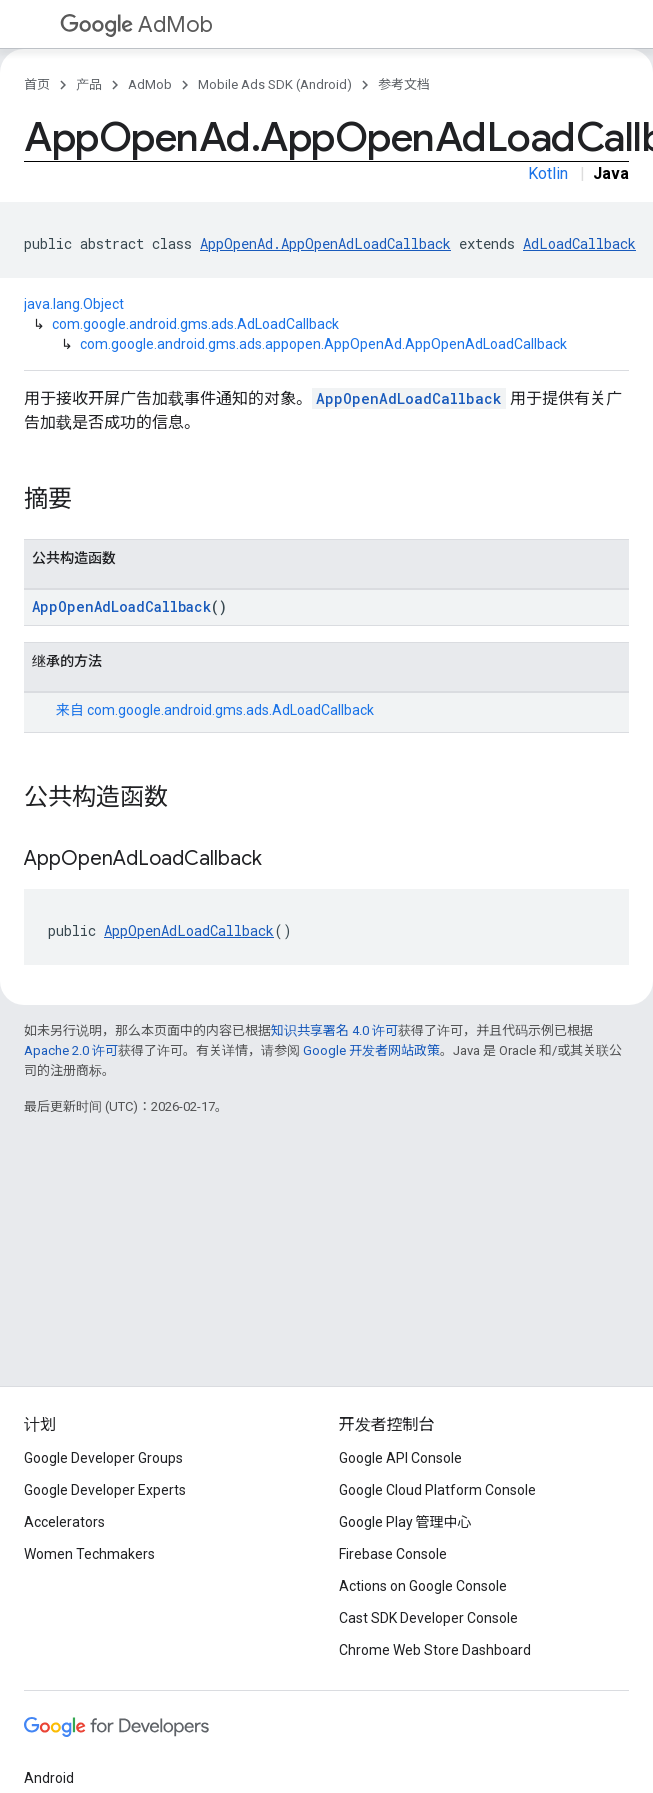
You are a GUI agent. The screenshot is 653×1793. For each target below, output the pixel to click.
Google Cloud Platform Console (437, 1490)
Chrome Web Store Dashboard (435, 1650)
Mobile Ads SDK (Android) (275, 84)
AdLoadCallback (579, 243)
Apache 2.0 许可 (71, 1050)
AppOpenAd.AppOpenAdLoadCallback (325, 243)
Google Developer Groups (103, 1458)
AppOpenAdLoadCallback (409, 398)
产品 (89, 84)
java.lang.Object (74, 304)
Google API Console (400, 1458)
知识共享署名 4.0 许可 (334, 1030)
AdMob (136, 24)
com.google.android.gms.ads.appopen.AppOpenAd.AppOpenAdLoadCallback (323, 344)
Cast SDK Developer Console (428, 1618)
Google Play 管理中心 (405, 1522)
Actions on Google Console (423, 1586)
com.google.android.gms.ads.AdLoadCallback (195, 324)
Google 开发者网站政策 (371, 1050)
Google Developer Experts (105, 1490)
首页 (37, 84)
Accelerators (64, 1522)
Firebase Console (393, 1554)
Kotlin (548, 173)
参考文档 (404, 84)
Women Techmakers (89, 1554)
